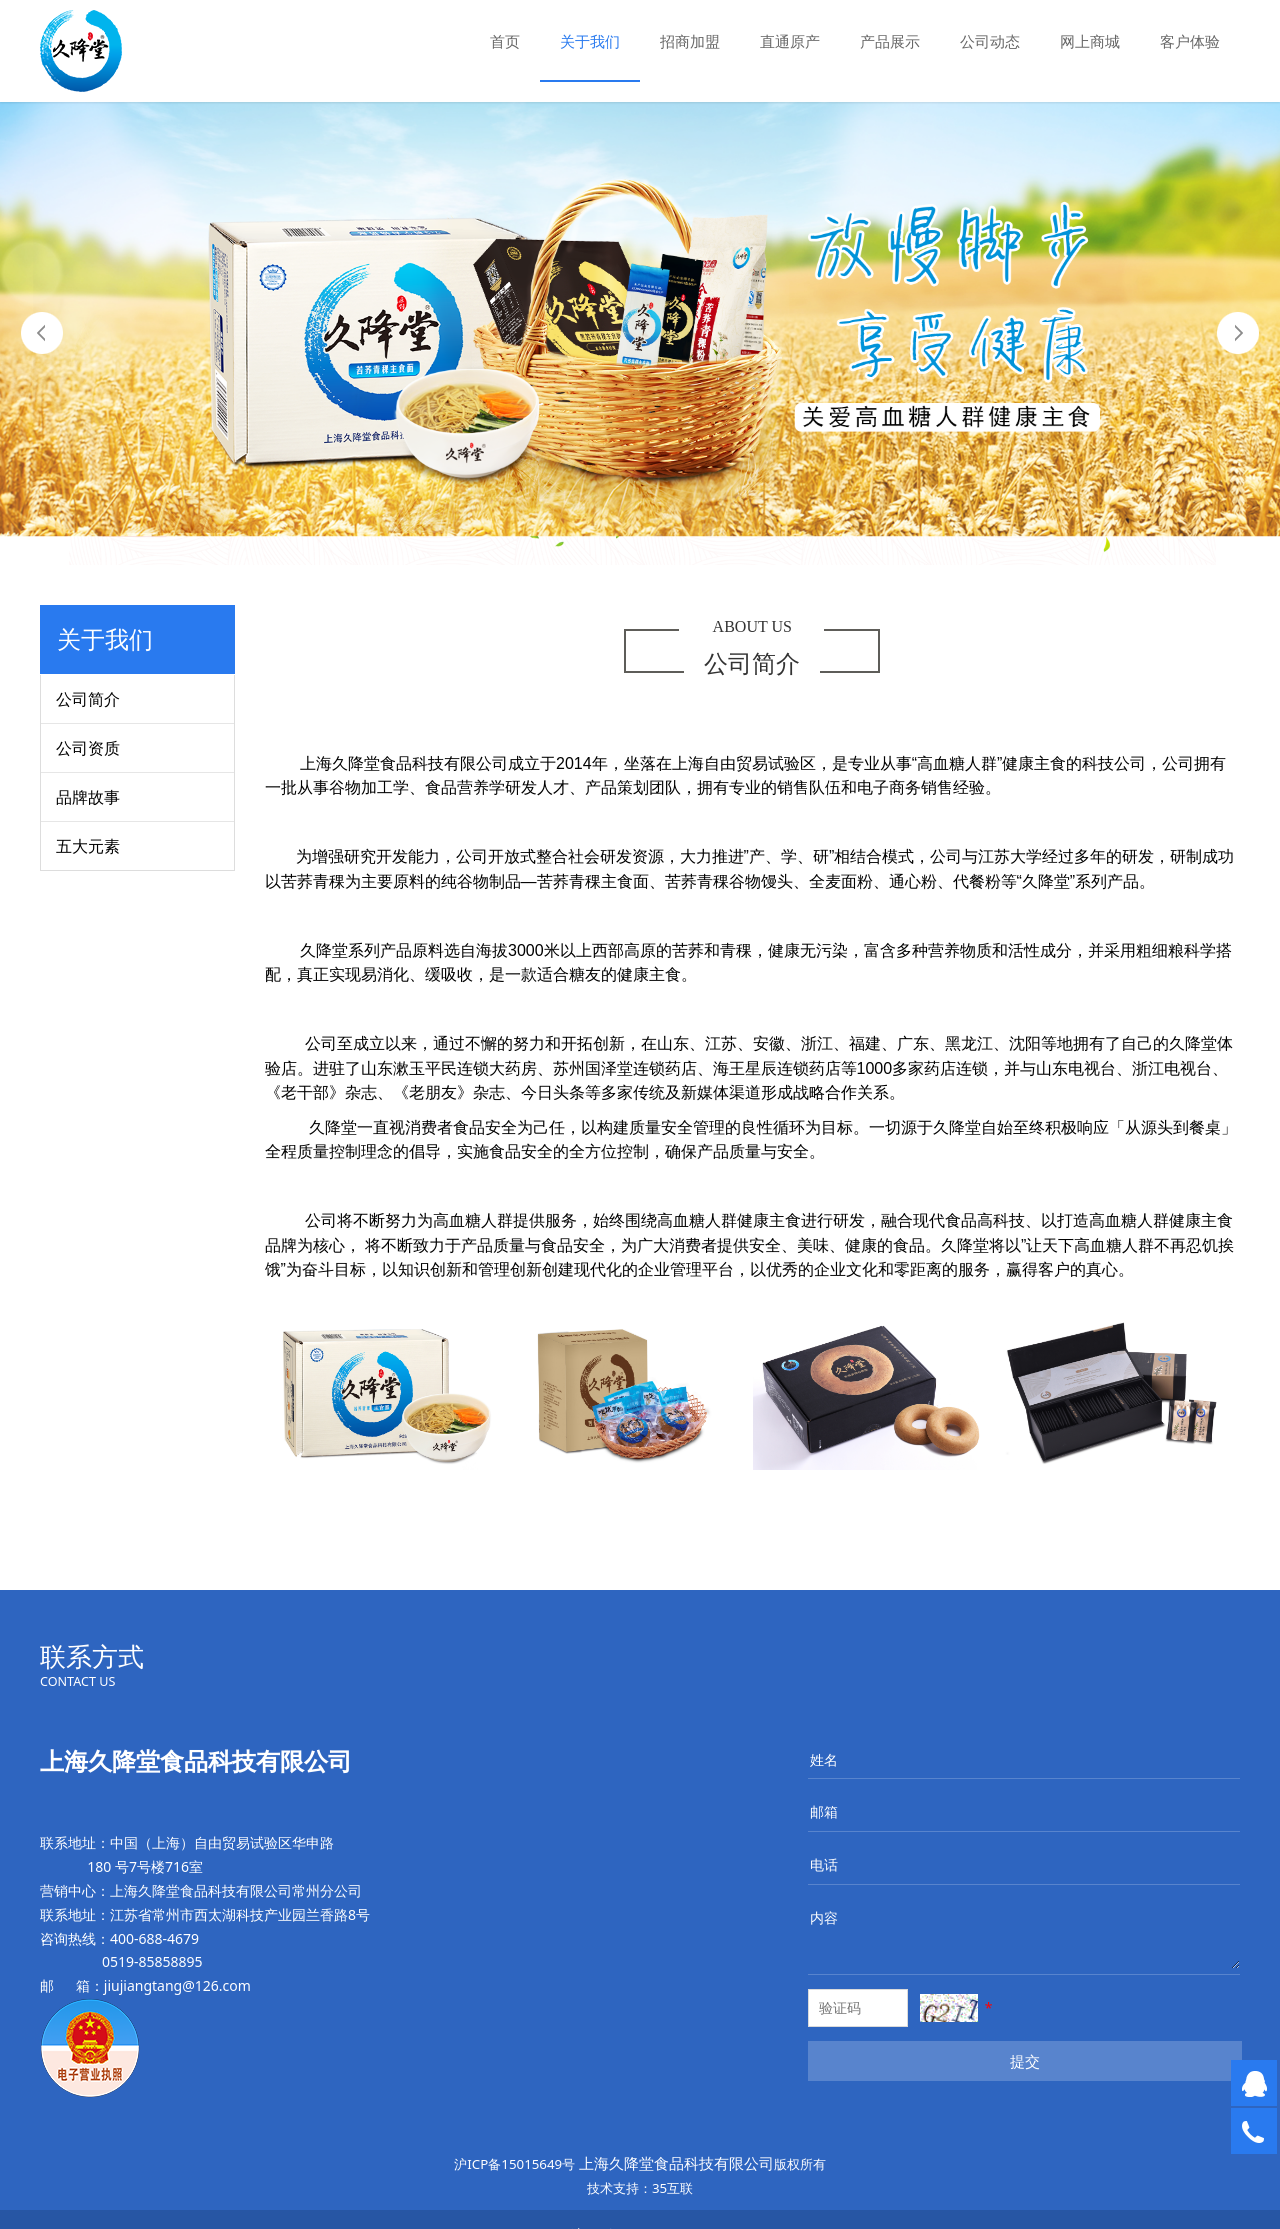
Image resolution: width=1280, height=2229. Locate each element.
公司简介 (88, 699)
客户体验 (1190, 41)
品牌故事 (88, 797)
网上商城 (1090, 41)
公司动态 (990, 41)
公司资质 (88, 748)
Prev (42, 333)
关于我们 (590, 41)
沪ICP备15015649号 (514, 2164)
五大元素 (88, 846)
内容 (824, 1917)
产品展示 (890, 41)
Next (1238, 333)
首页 (505, 41)
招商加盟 (690, 41)
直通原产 (790, 41)
